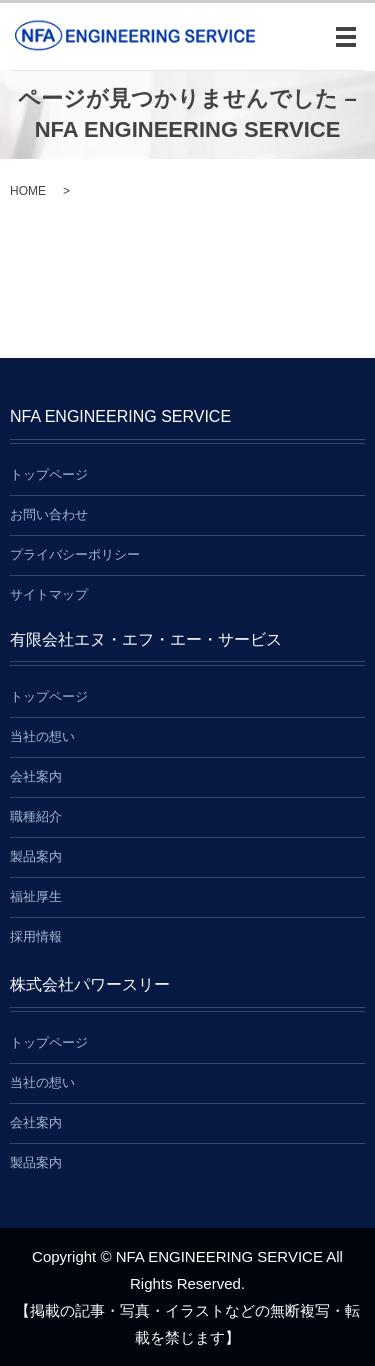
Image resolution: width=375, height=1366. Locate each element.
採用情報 (36, 936)
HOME (28, 191)
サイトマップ (49, 594)
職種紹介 (36, 816)
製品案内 (36, 856)
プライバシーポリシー (75, 554)
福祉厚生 (36, 896)
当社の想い (42, 736)
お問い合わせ (49, 514)
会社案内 (36, 776)
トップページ (49, 474)
